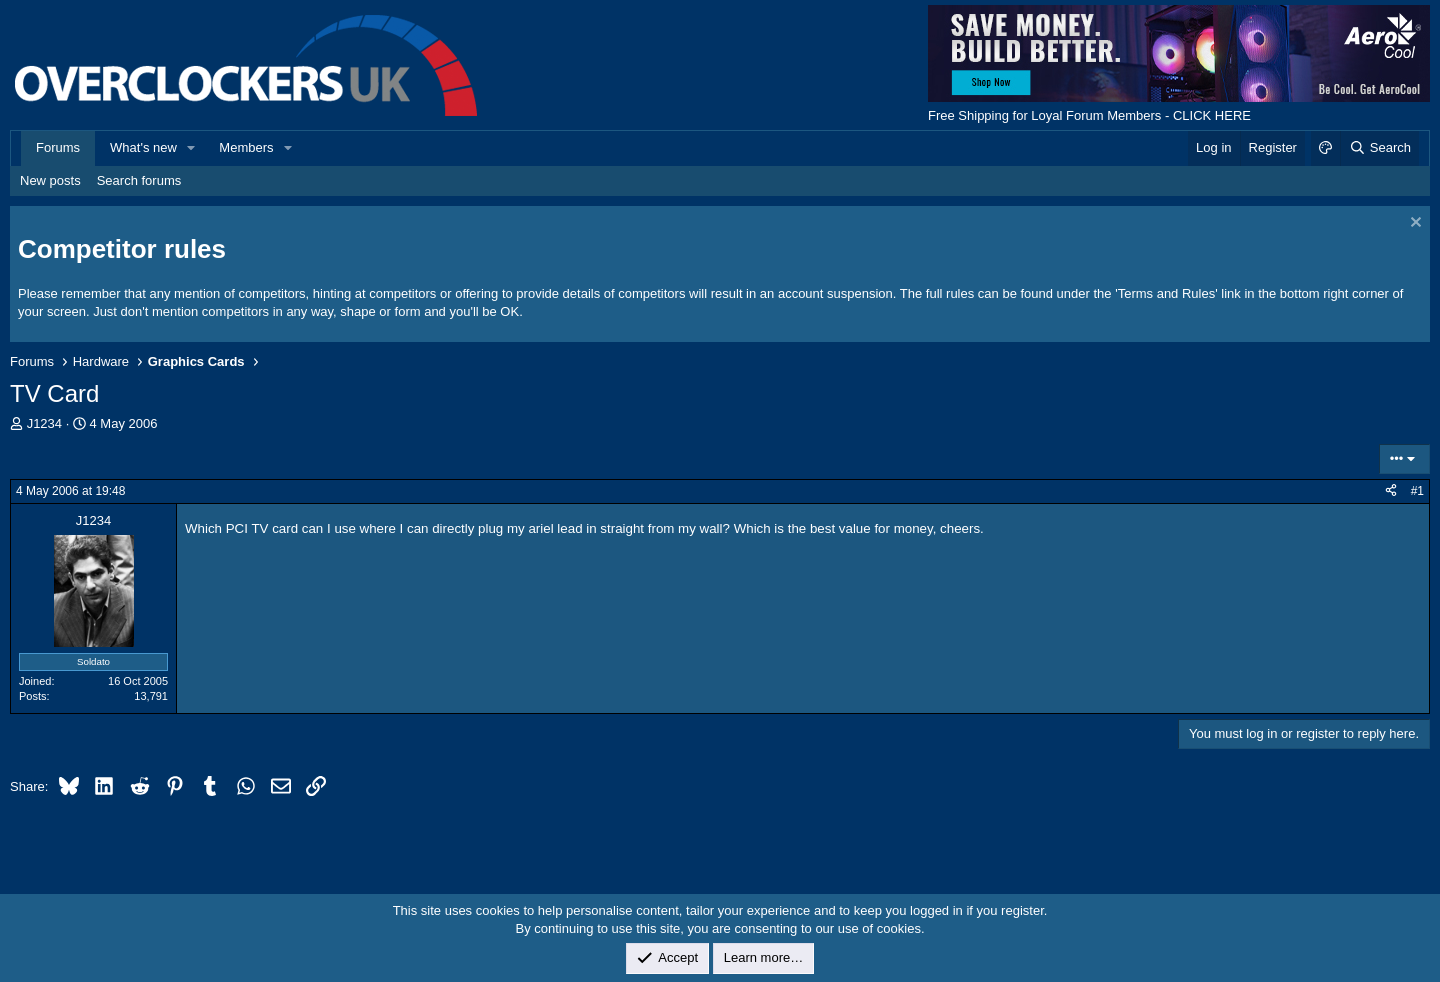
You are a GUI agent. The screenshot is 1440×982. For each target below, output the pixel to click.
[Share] (1391, 491)
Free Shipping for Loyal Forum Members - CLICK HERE (1089, 115)
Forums (58, 147)
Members (246, 147)
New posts (50, 180)
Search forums (139, 180)
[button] (192, 148)
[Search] (1379, 148)
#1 (1417, 491)
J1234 (44, 423)
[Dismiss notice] (1413, 224)
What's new (143, 147)
